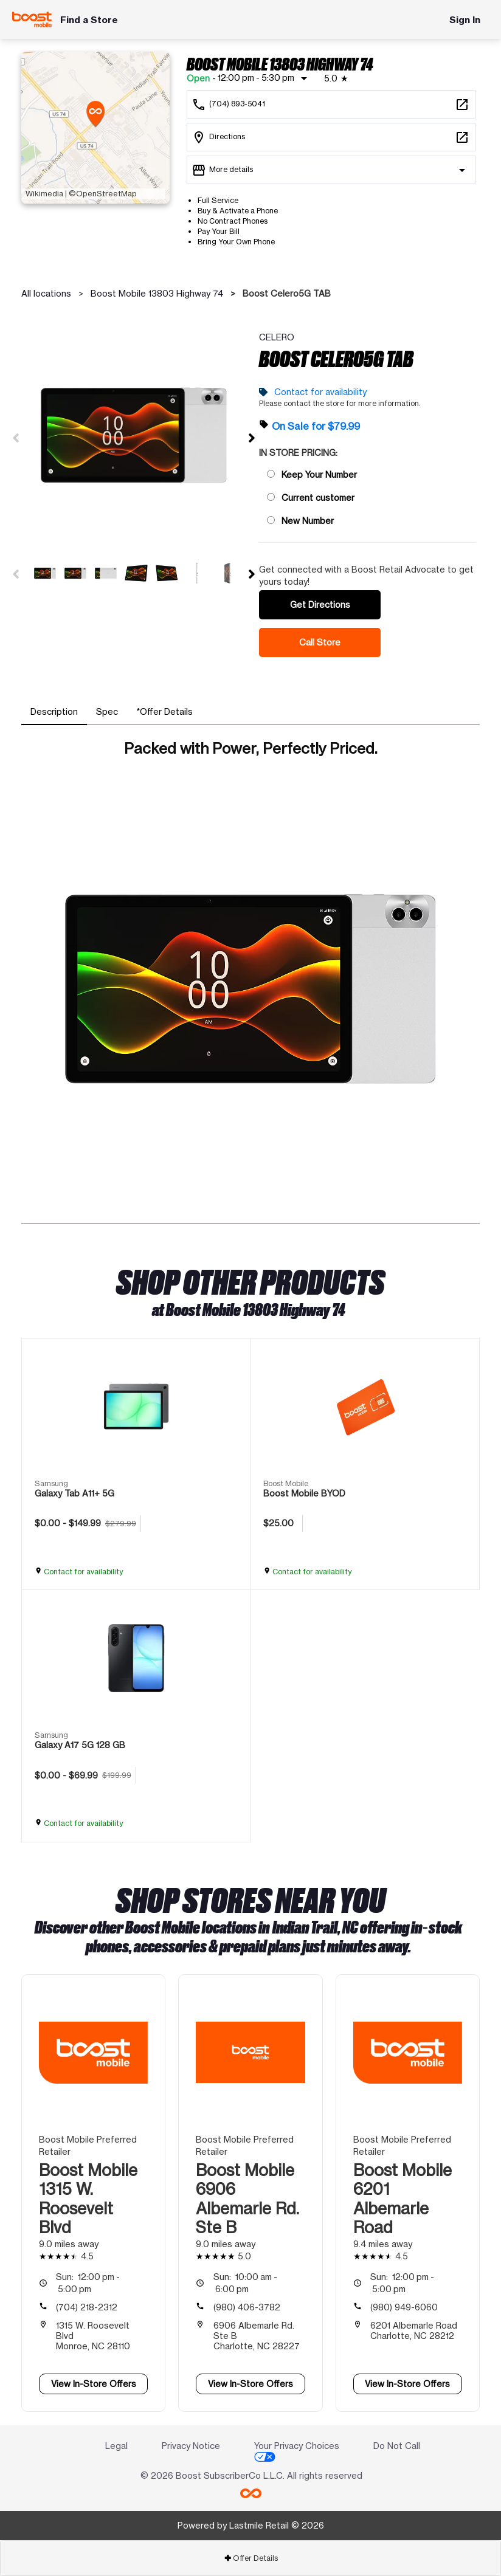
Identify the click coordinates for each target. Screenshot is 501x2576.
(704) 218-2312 (86, 2307)
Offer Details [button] (251, 2558)
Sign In (464, 20)
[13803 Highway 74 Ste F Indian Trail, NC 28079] (331, 137)
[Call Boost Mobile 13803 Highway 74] (331, 104)
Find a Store (89, 20)
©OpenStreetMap (103, 193)
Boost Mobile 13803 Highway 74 (157, 293)
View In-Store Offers (93, 2383)
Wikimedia (44, 193)
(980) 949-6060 (404, 2307)
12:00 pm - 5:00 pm (88, 2282)
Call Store (319, 642)
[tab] (54, 712)
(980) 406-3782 (246, 2307)
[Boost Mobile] (32, 19)
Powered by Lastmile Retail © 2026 (251, 2525)
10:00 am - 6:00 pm (245, 2282)
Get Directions (320, 604)
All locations (46, 293)
